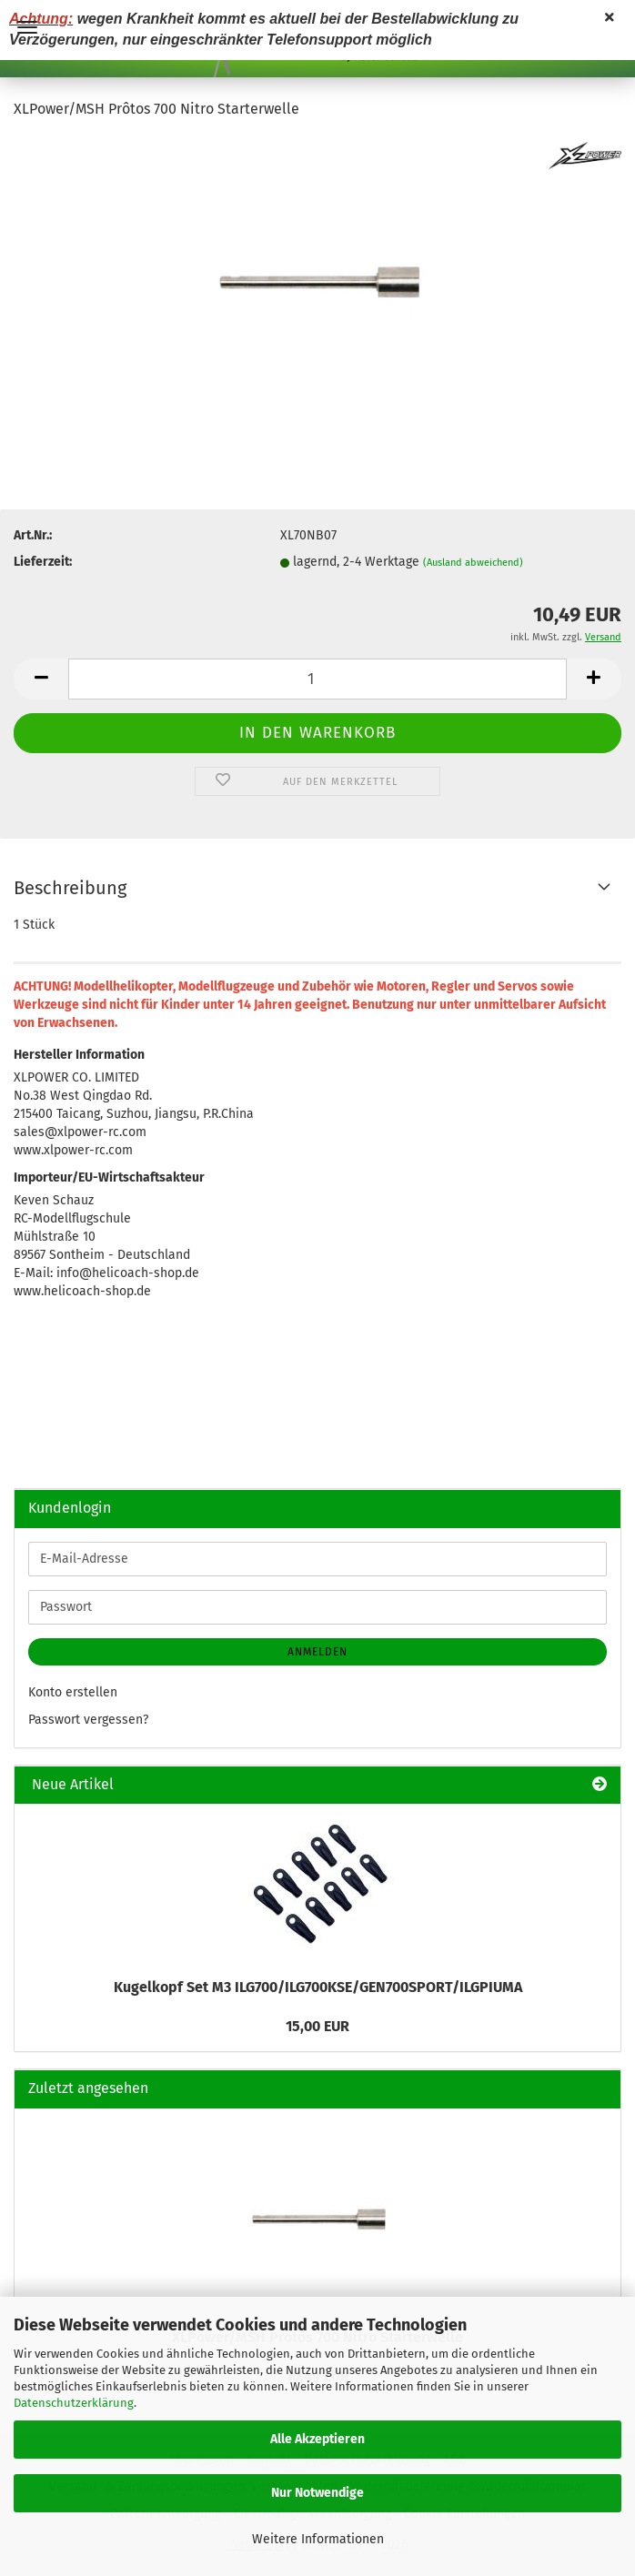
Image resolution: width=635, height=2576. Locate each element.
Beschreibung (70, 888)
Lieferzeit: (43, 561)
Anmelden (317, 1651)
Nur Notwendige (317, 2493)
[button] (41, 679)
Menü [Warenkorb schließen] (27, 27)
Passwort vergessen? (88, 1719)
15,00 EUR (317, 2026)
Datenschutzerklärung (74, 2403)
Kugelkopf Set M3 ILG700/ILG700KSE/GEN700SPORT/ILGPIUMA (318, 1987)
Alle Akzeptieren (317, 2439)
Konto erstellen (72, 1692)
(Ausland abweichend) (473, 563)
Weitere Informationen (318, 2539)
